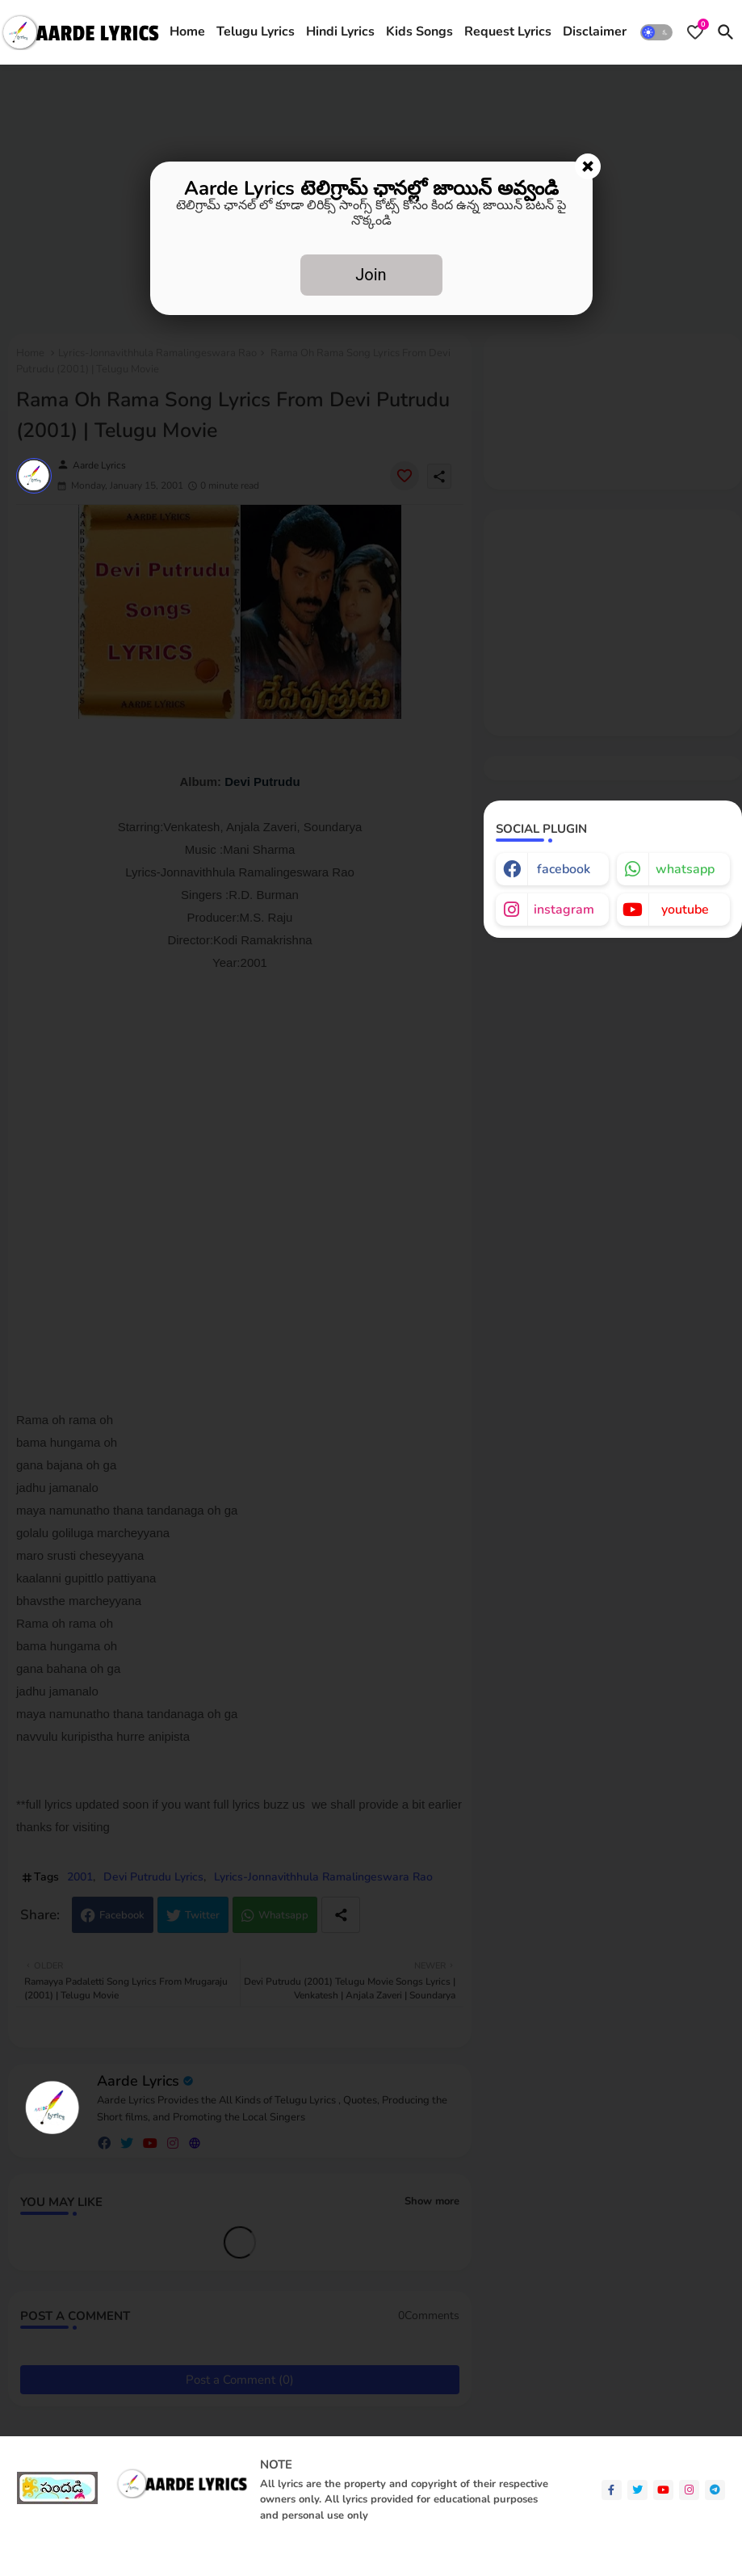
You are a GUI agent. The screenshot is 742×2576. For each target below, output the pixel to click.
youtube (685, 909)
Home (187, 31)
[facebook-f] (612, 2490)
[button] (656, 32)
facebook (563, 869)
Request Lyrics (507, 31)
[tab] (187, 32)
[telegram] (715, 2490)
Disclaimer (595, 31)
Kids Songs (419, 31)
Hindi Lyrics (340, 31)
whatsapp (685, 869)
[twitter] (637, 2490)
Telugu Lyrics (255, 31)
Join (370, 274)
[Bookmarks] (695, 32)
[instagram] (689, 2490)
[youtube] (663, 2490)
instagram (564, 909)
